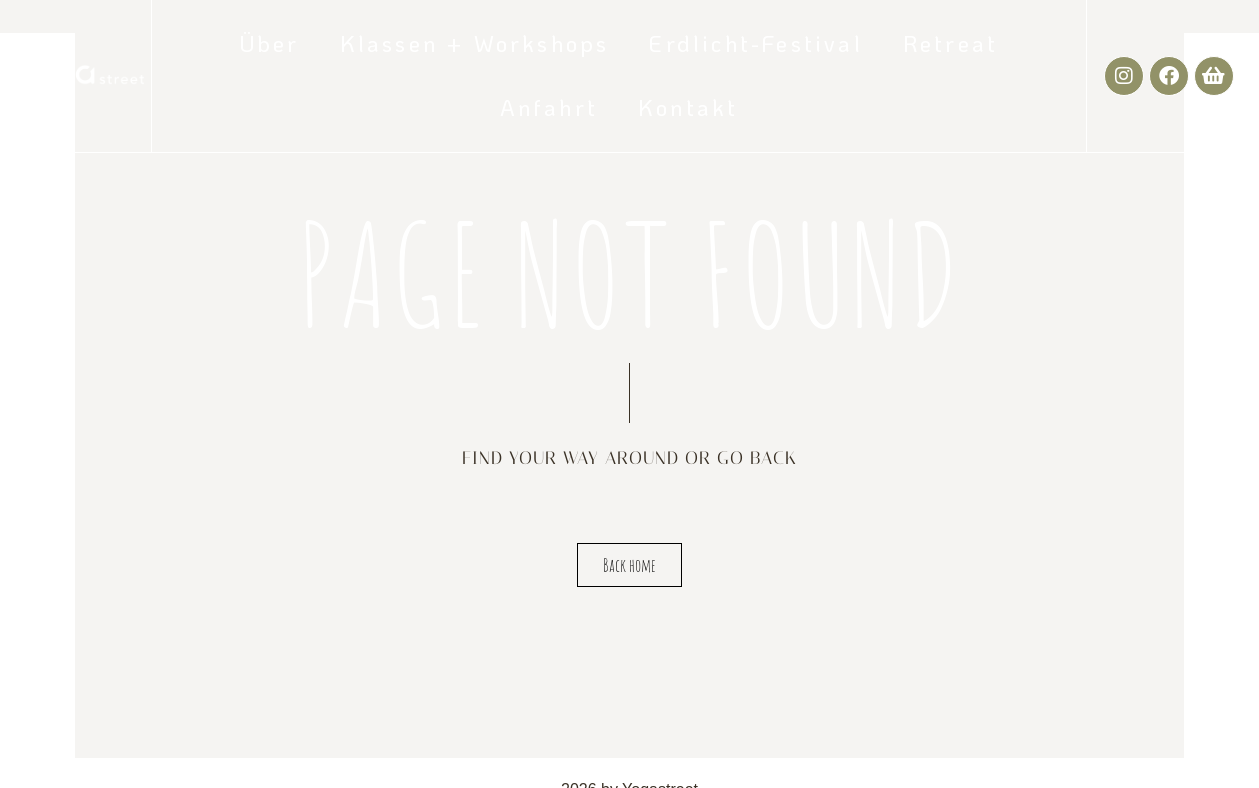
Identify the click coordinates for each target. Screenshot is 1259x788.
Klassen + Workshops (475, 43)
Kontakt (688, 107)
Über (270, 43)
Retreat (950, 43)
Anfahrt (549, 107)
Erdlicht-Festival (755, 43)
